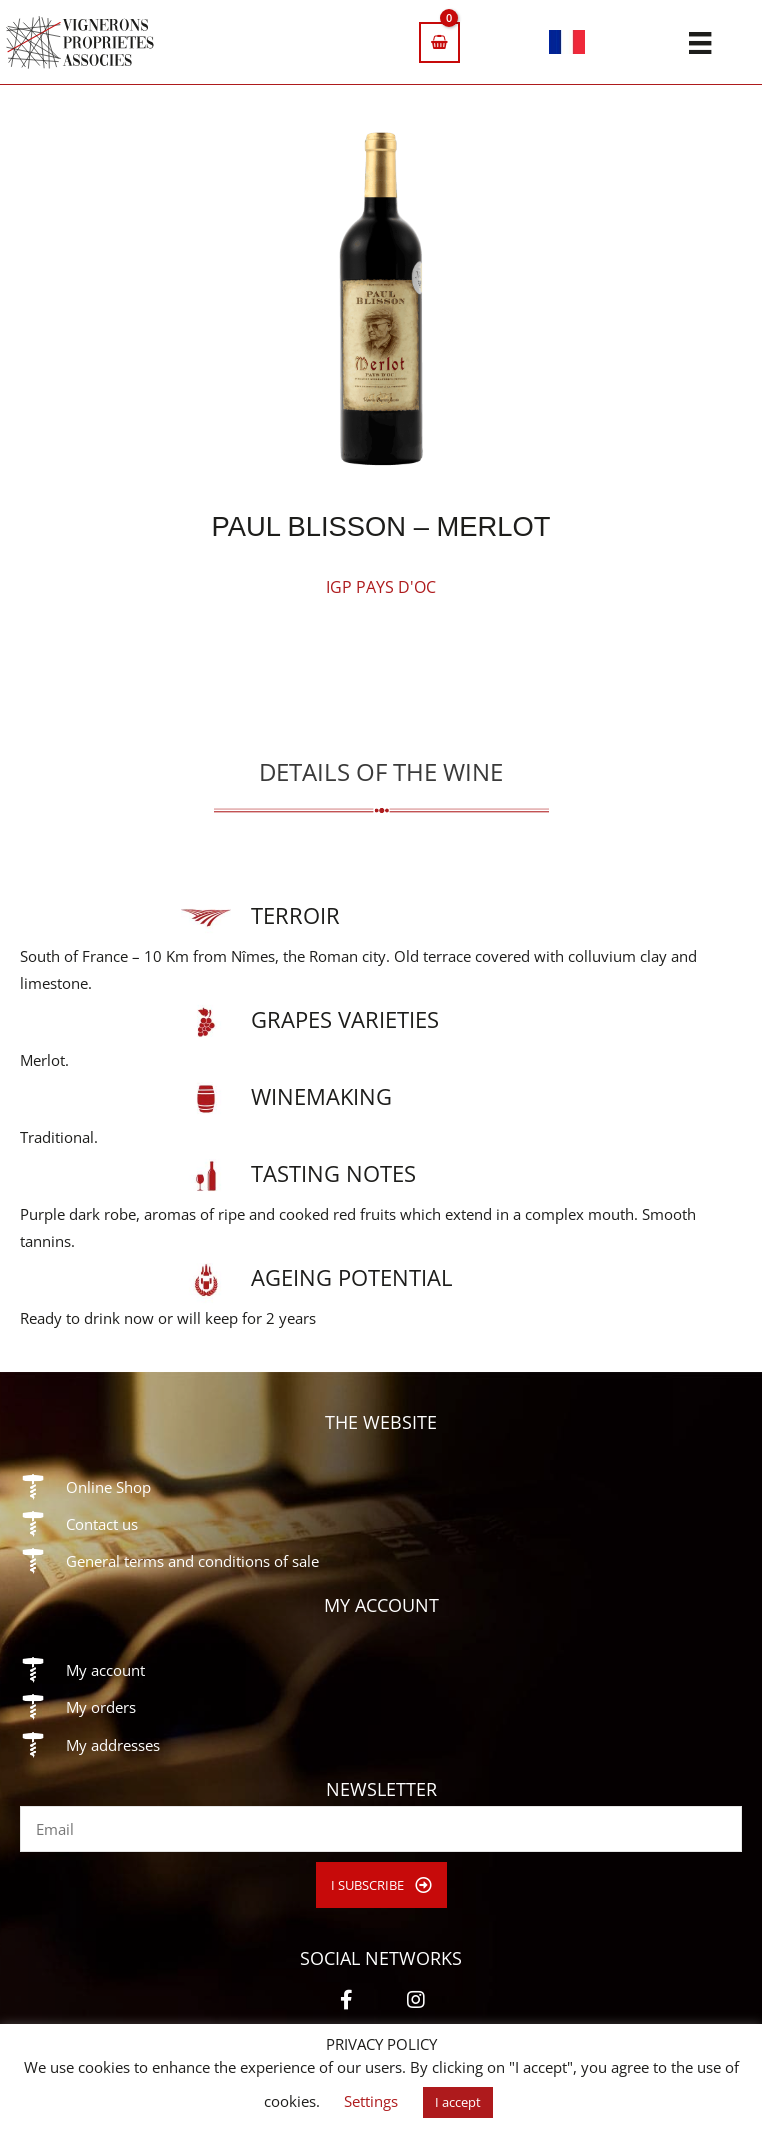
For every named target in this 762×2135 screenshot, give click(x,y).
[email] (381, 1829)
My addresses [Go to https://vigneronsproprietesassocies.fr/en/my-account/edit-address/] (113, 1745)
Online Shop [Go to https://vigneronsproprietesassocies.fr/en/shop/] (108, 1487)
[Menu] (700, 42)
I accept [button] (458, 2102)
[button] (381, 1885)
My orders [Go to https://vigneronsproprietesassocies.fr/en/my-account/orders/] (101, 1707)
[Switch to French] (567, 45)
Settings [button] (371, 2101)
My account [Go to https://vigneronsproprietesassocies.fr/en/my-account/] (105, 1670)
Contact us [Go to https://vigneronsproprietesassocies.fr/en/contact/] (102, 1524)
